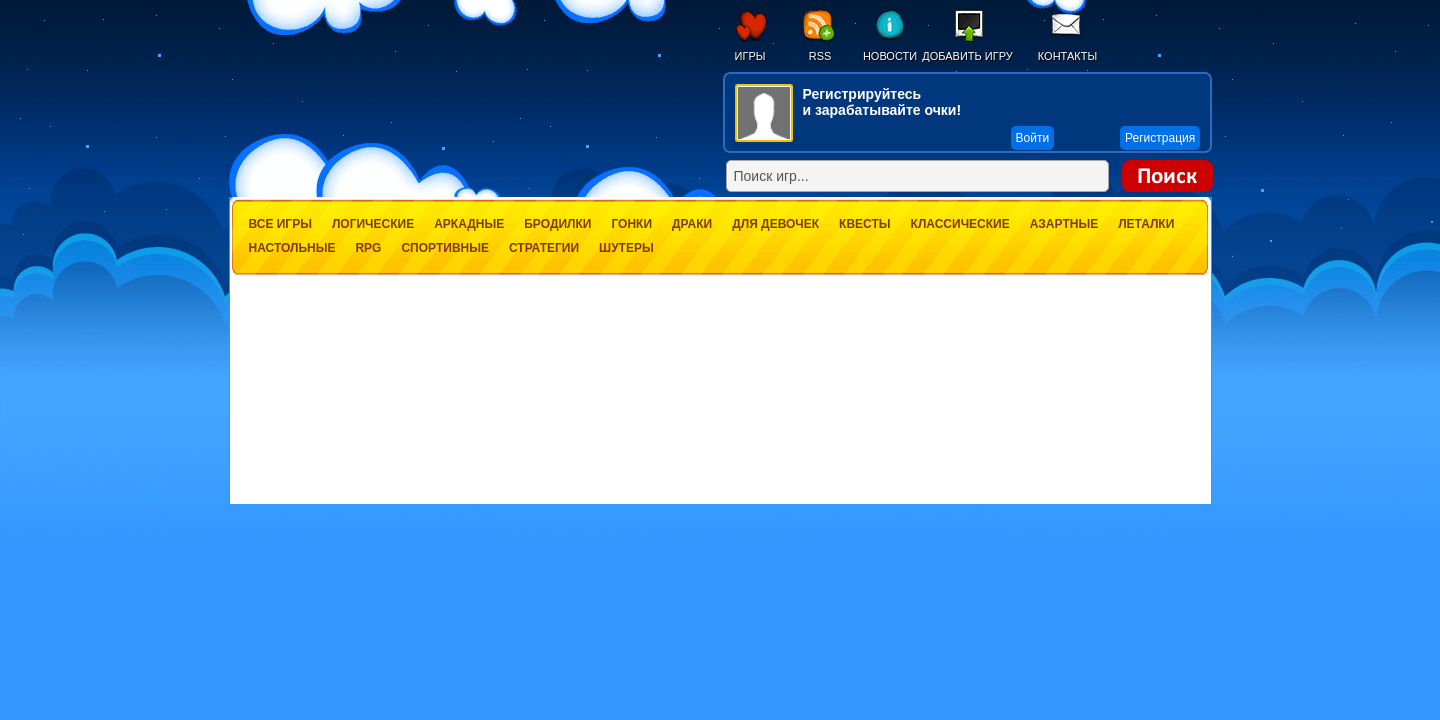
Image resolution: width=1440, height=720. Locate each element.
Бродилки (557, 224)
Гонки (631, 224)
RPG (368, 248)
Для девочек (775, 224)
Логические (373, 224)
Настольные (292, 248)
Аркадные (469, 224)
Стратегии (544, 248)
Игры (750, 56)
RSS (820, 56)
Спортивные (445, 248)
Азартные (1064, 224)
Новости (890, 56)
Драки (692, 224)
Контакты (1067, 56)
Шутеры (626, 248)
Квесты (864, 224)
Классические (960, 224)
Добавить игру (967, 56)
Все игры (280, 224)
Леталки (1146, 224)
